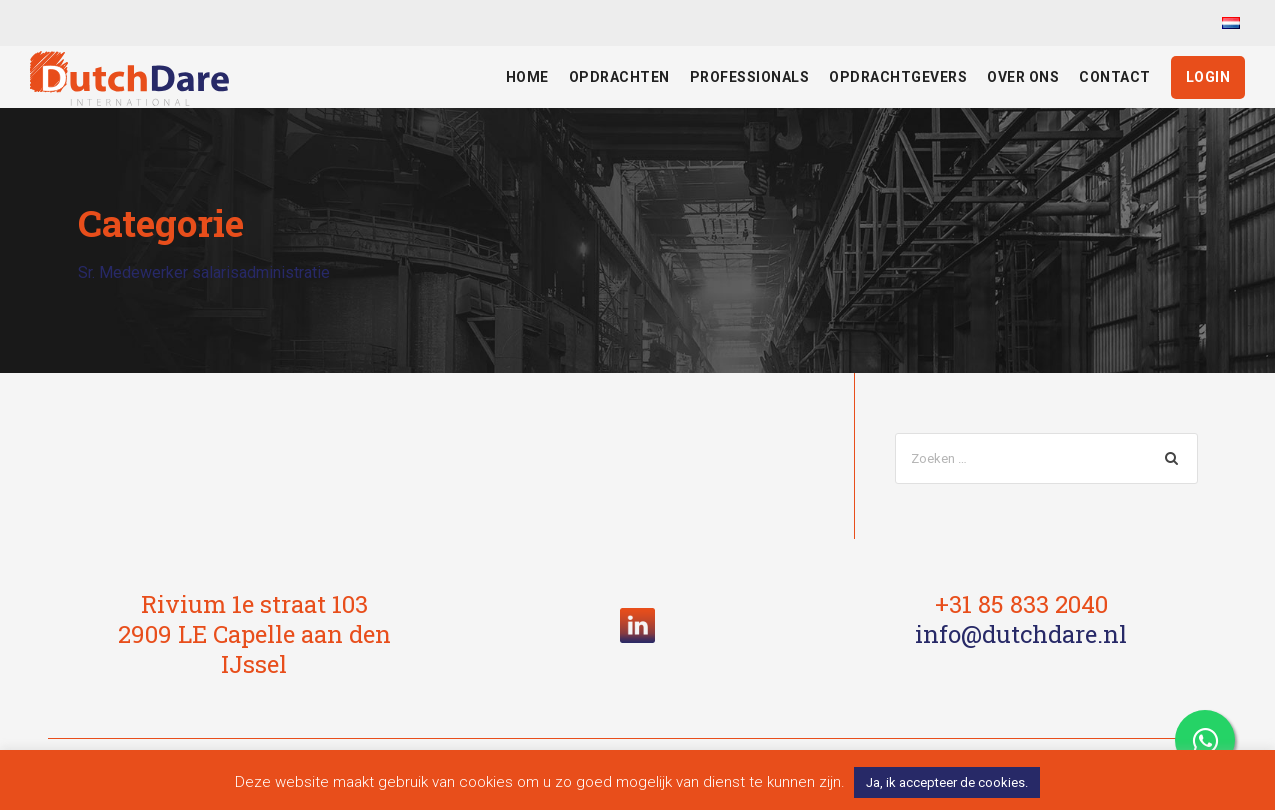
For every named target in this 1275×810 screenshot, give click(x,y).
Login (1208, 77)
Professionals (750, 77)
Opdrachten (619, 77)
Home (527, 77)
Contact (1115, 77)
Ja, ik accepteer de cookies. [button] (947, 782)
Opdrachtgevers (898, 77)
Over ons (1023, 77)
